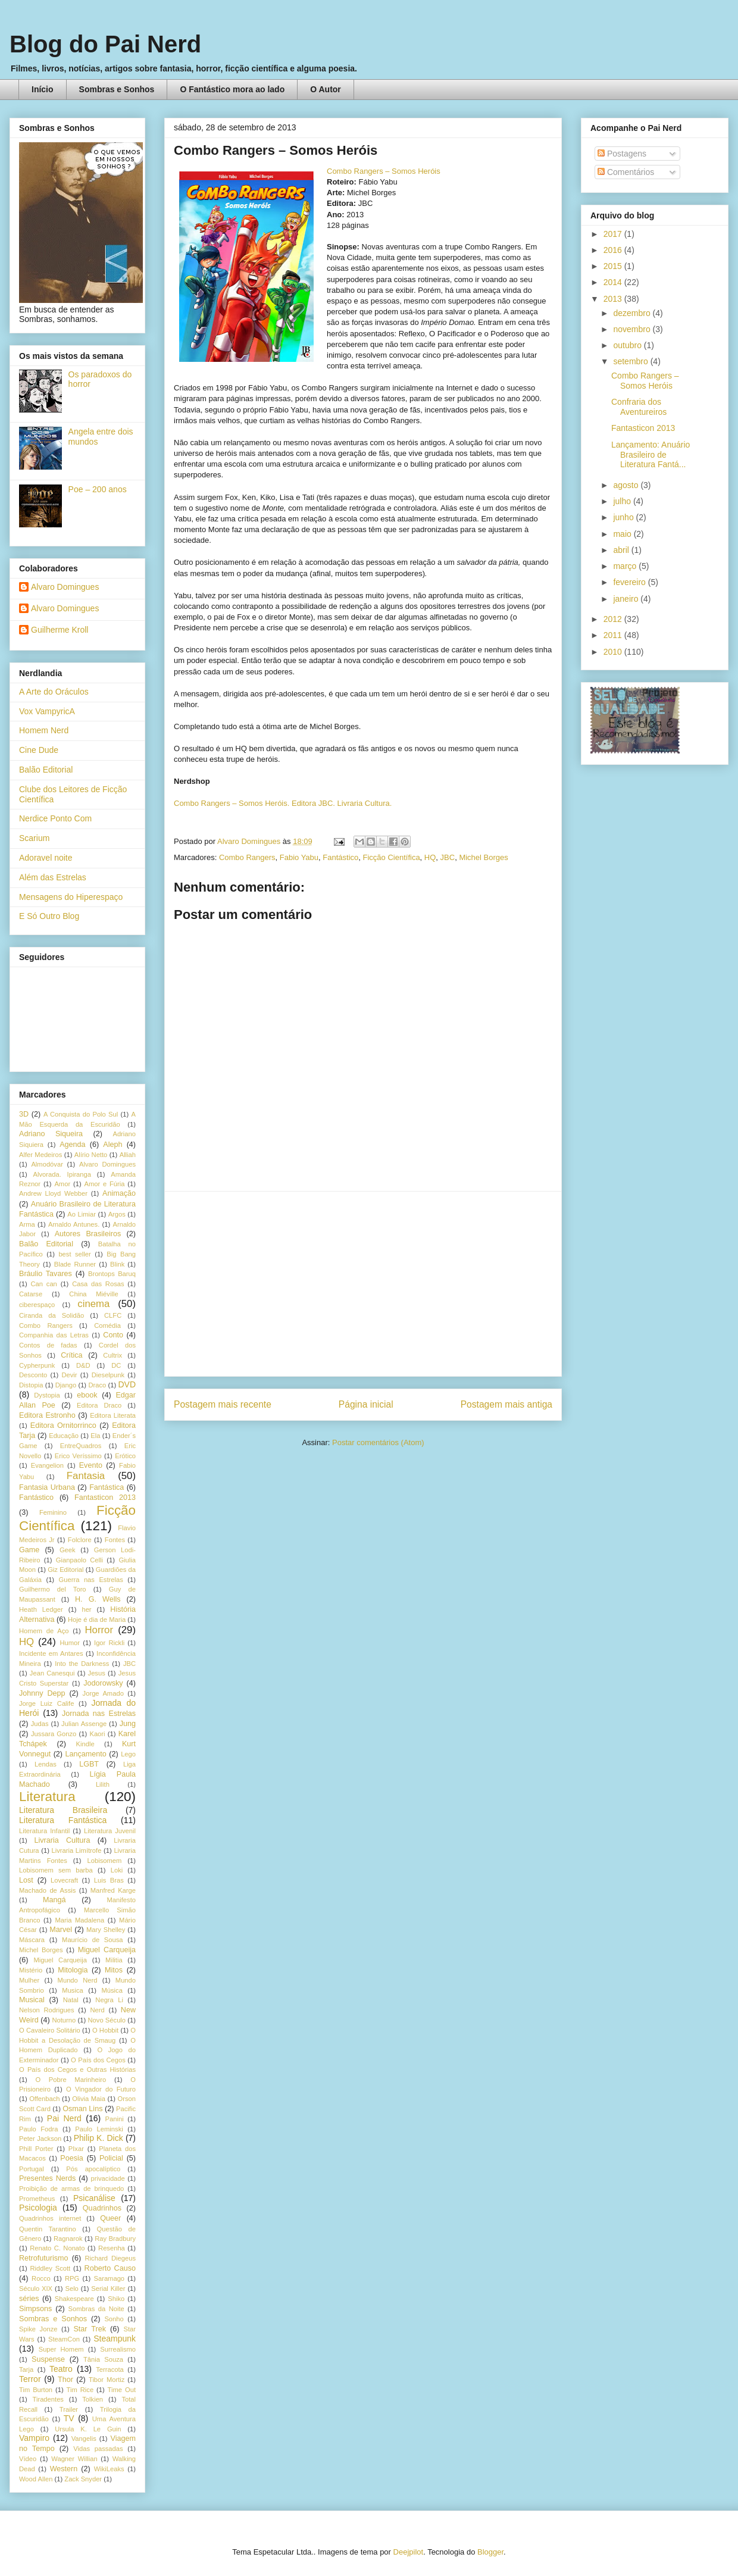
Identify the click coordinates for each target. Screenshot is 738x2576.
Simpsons (35, 2309)
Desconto (33, 1374)
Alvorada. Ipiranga (62, 1174)
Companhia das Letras (54, 1335)
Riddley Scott (50, 2268)
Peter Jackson (40, 2138)
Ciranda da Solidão (51, 1315)
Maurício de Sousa (92, 1939)
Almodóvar (46, 1164)
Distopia (31, 1385)
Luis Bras (109, 1880)
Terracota (110, 2369)
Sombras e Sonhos (117, 89)
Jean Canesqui (52, 1673)
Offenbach (44, 2098)
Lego (128, 1754)
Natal (71, 1999)
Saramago (108, 2278)
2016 (613, 250)
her (86, 1609)
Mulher (29, 1980)
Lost (26, 1880)
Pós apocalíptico (93, 2168)
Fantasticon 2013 (105, 1497)
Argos (117, 1214)
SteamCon (64, 2339)
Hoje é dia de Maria (97, 1619)
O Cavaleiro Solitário (49, 2030)
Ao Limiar (81, 1214)
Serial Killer (108, 2288)
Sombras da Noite (96, 2308)
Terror (30, 2379)
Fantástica (106, 1487)
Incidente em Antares (51, 1653)
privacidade (108, 2178)
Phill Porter (36, 2148)
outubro (628, 345)
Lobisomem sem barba (56, 1870)
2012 (613, 619)
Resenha (111, 2248)
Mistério (30, 1970)
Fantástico (340, 857)
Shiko (116, 2298)
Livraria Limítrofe (77, 1850)
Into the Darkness (82, 1663)
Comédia (107, 1325)
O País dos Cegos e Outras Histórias (77, 2069)
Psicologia (38, 2207)
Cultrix (112, 1355)
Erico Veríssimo (78, 1455)
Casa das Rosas (98, 1283)
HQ (430, 857)
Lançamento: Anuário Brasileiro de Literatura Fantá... (650, 455)
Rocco (41, 2278)
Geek (68, 1549)
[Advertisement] (363, 1284)
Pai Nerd (64, 2118)
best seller (74, 1254)
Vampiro (34, 2438)
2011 (613, 635)
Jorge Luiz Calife (46, 1703)
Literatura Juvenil (110, 1830)
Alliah (128, 1154)
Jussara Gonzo (53, 1733)
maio (623, 534)
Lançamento (86, 1754)
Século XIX (35, 2288)
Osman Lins (82, 2109)
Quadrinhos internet (50, 2218)
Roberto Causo (110, 2268)
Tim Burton (35, 2389)
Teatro (61, 2369)
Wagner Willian (74, 2458)
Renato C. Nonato (57, 2248)
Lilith (103, 1784)
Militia (114, 1960)
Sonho (113, 2318)
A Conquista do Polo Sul (80, 1114)
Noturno (64, 2020)
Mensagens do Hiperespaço (71, 897)
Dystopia (47, 1395)
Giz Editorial (65, 1569)
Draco (97, 1385)
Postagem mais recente (222, 1404)
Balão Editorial (46, 769)
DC (116, 1365)
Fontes (115, 1539)
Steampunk (114, 2338)
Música (111, 1990)
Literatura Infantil (44, 1830)
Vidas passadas (98, 2448)
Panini (114, 2118)
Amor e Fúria (104, 1183)
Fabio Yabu (299, 857)
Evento (90, 1465)
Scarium (34, 838)
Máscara (32, 1939)
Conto (113, 1335)
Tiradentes (48, 2399)
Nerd (97, 2010)
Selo (71, 2288)
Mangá (54, 1900)
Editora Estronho (47, 1415)
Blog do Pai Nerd (105, 44)
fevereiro (630, 582)
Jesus (96, 1673)
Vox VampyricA (47, 711)
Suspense (48, 2359)
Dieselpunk (108, 1374)
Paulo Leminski (99, 2129)
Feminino (53, 1512)
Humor (70, 1642)
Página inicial (366, 1404)
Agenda (72, 1144)
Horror (99, 1630)
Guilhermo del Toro (52, 1589)
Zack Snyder (83, 2479)
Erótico (125, 1455)
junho (624, 517)
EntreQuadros (81, 1445)
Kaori (97, 1733)
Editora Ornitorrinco (63, 1425)
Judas (40, 1723)
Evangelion (47, 1465)
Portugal (31, 2168)
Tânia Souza (103, 2359)
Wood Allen (35, 2479)
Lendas (46, 1764)
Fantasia (86, 1475)
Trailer (69, 2409)
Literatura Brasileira (63, 1810)
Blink (117, 1264)
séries (29, 2298)
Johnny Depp (42, 1693)
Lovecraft (64, 1880)
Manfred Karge (113, 1890)
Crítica (71, 1355)
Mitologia (72, 1970)
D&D (83, 1365)
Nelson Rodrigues (46, 2010)
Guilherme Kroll (59, 629)
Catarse (30, 1294)
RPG (72, 2278)
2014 (613, 282)
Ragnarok (68, 2238)
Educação (64, 1435)
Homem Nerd (43, 730)
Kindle (85, 1743)
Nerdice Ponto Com (55, 818)
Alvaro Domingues (65, 587)
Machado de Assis (47, 1890)
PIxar (76, 2148)
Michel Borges (483, 857)
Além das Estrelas (52, 877)
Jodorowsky (103, 1683)
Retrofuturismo (43, 2258)
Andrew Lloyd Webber (53, 1193)
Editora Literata (113, 1415)
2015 (613, 266)
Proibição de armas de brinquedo (71, 2188)
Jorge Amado (103, 1693)
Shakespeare (74, 2298)
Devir (69, 1374)
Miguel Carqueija (107, 1950)
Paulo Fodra (38, 2129)
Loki (117, 1870)
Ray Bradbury (115, 2238)
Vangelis (83, 2438)
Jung (128, 1724)
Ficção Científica (391, 857)
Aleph (112, 1144)
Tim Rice (80, 2389)
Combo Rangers (247, 857)
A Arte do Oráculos (54, 691)
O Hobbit (105, 2030)
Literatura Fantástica (63, 1820)
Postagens (622, 153)
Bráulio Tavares (45, 1274)
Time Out (122, 2389)
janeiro (626, 599)
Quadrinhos (102, 2208)
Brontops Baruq (112, 1273)
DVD (127, 1384)
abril (622, 550)
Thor (65, 2379)
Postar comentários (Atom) (378, 1442)
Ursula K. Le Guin (88, 2429)
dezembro (632, 313)
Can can (43, 1283)
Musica (72, 1990)
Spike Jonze (38, 2329)
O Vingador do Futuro (101, 2089)
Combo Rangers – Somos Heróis (383, 171)
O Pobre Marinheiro (70, 2079)
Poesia (71, 2158)
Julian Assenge (84, 1723)
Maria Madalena (79, 1920)
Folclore (80, 1539)
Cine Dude (38, 750)
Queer (110, 2218)
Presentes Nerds (47, 2178)
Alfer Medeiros (40, 1154)
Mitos (114, 1970)
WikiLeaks (109, 2468)
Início (43, 89)
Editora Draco (99, 1405)
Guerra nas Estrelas (91, 1579)
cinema (93, 1303)
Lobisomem (104, 1860)
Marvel (60, 1929)
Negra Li (109, 1999)
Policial (111, 2158)
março (626, 566)
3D (24, 1114)
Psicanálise (94, 2198)
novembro (632, 329)
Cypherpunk (37, 1365)
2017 (613, 234)
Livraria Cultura (62, 1840)
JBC (447, 857)
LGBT (89, 1764)
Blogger (490, 2551)
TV (69, 2418)
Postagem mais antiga (506, 1404)
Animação (119, 1193)
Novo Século (106, 2020)
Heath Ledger (41, 1609)
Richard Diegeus (110, 2258)
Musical (32, 2000)
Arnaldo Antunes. (73, 1224)
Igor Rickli (109, 1642)
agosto (626, 485)
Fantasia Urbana (47, 1487)
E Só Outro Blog (49, 916)
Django (65, 1385)
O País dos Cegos (98, 2060)
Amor (62, 1183)
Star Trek (89, 2329)
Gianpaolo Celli (79, 1560)
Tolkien (92, 2399)
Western (64, 2469)
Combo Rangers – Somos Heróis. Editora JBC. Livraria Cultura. (283, 803)
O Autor (325, 89)
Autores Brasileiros (88, 1234)
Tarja (26, 2369)
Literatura (47, 1796)
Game (29, 1550)
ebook (87, 1395)
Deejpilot (408, 2551)
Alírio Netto (91, 1154)
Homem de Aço (44, 1630)
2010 (613, 651)
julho (623, 501)
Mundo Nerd (78, 1980)
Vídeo (27, 2458)
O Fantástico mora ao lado (232, 89)
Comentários (626, 172)
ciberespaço (37, 1304)
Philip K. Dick (98, 2138)
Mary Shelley (105, 1929)
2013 (613, 299)
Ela (95, 1435)
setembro (631, 361)
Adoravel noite (46, 857)
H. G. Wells (98, 1599)
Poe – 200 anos (97, 489)
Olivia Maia (88, 2098)
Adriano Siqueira (51, 1134)
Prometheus (37, 2198)
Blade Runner (75, 1264)
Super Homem (61, 2349)
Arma (27, 1224)
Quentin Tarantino (47, 2229)
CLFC (112, 1315)
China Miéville (93, 1294)
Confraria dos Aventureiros (639, 407)
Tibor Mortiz (106, 2379)
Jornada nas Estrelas (99, 1713)
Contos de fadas (48, 1345)
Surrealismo (118, 2349)
